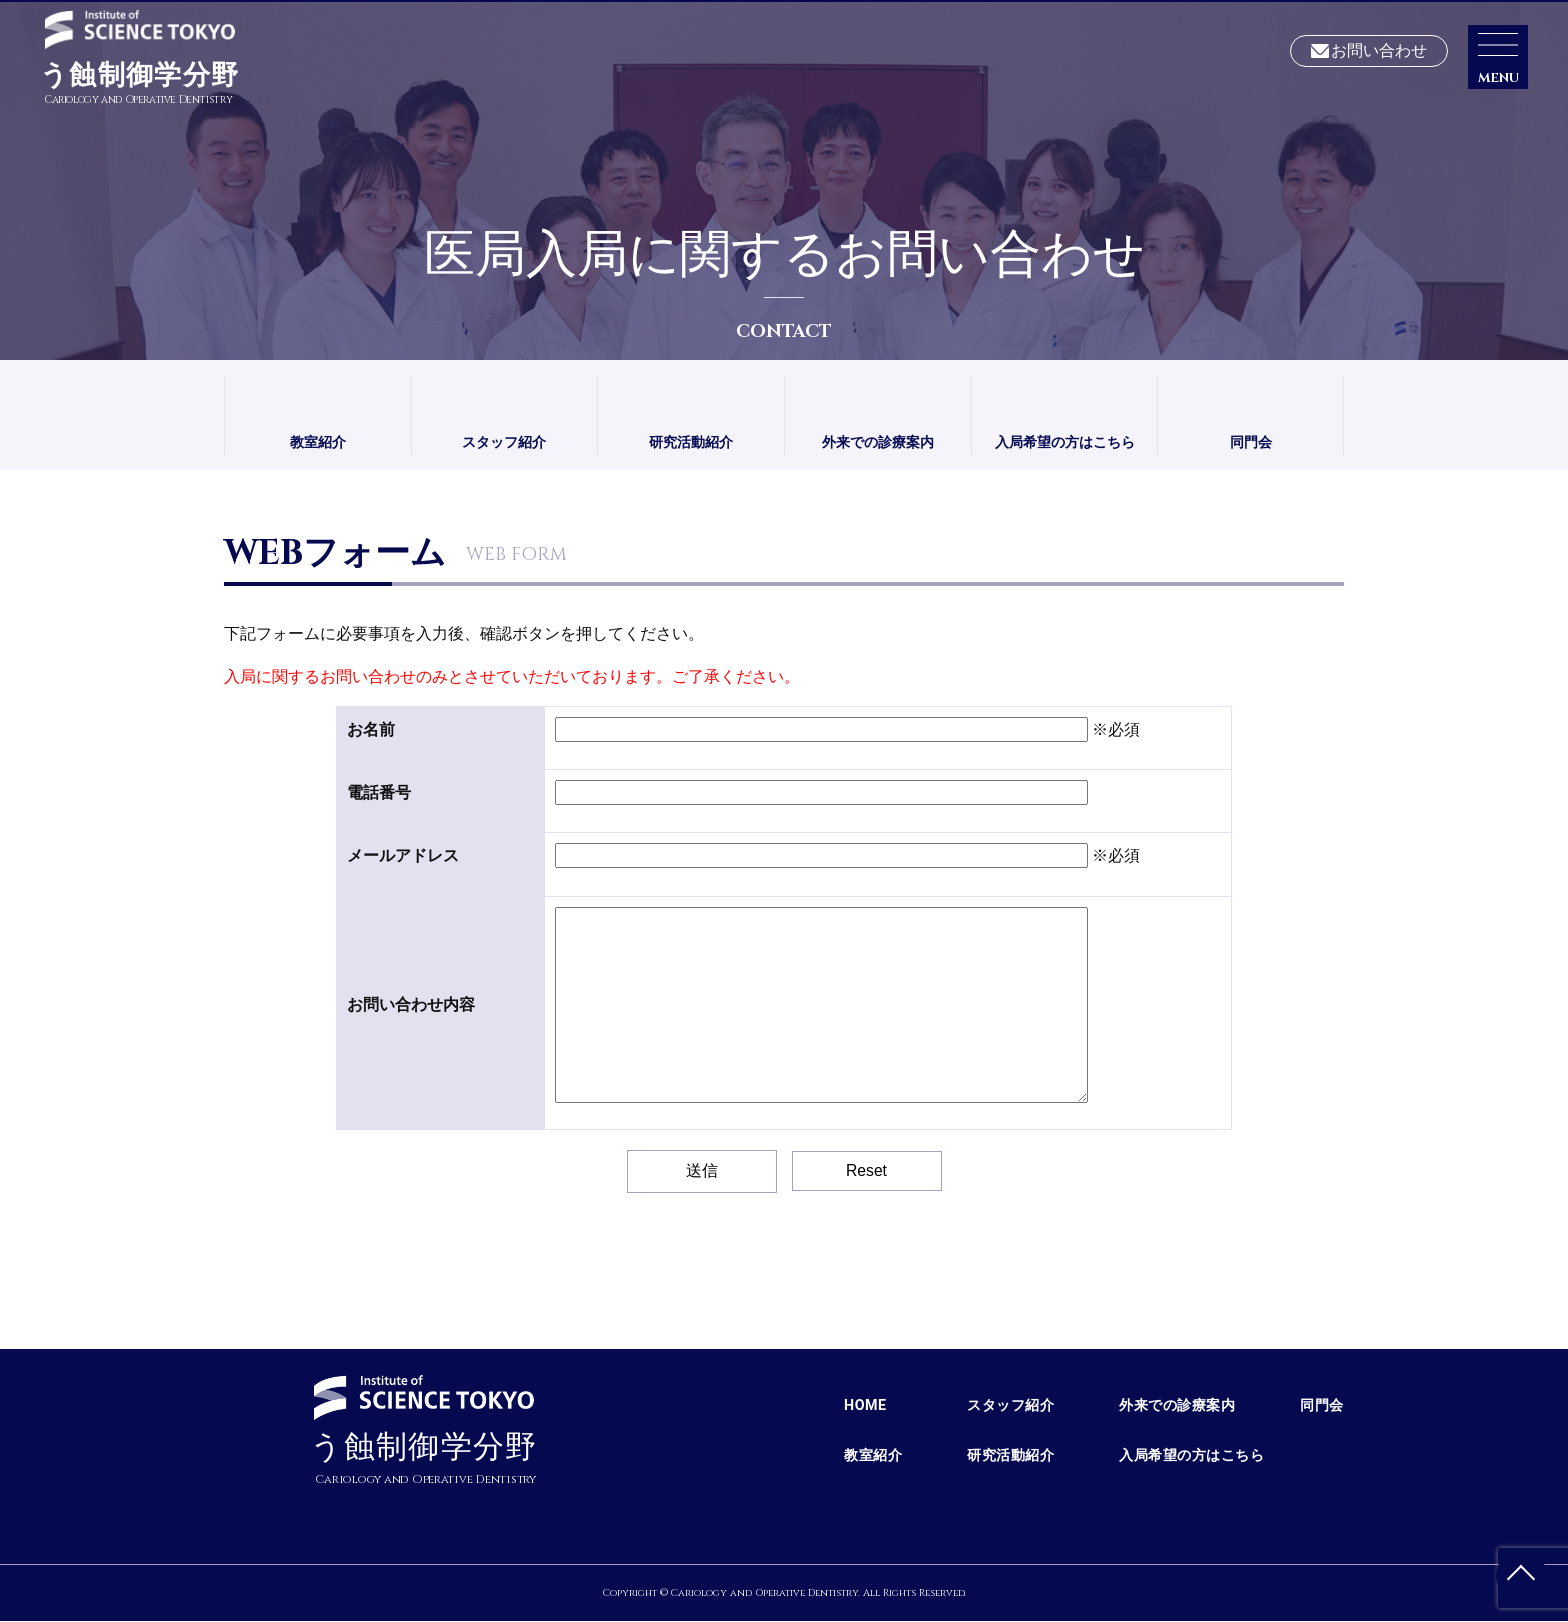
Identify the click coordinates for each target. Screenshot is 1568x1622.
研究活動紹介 (691, 443)
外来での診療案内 (878, 443)
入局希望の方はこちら (1065, 443)
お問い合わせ (1379, 51)
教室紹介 (318, 443)
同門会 (1251, 443)
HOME (865, 1406)
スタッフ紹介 (504, 443)
